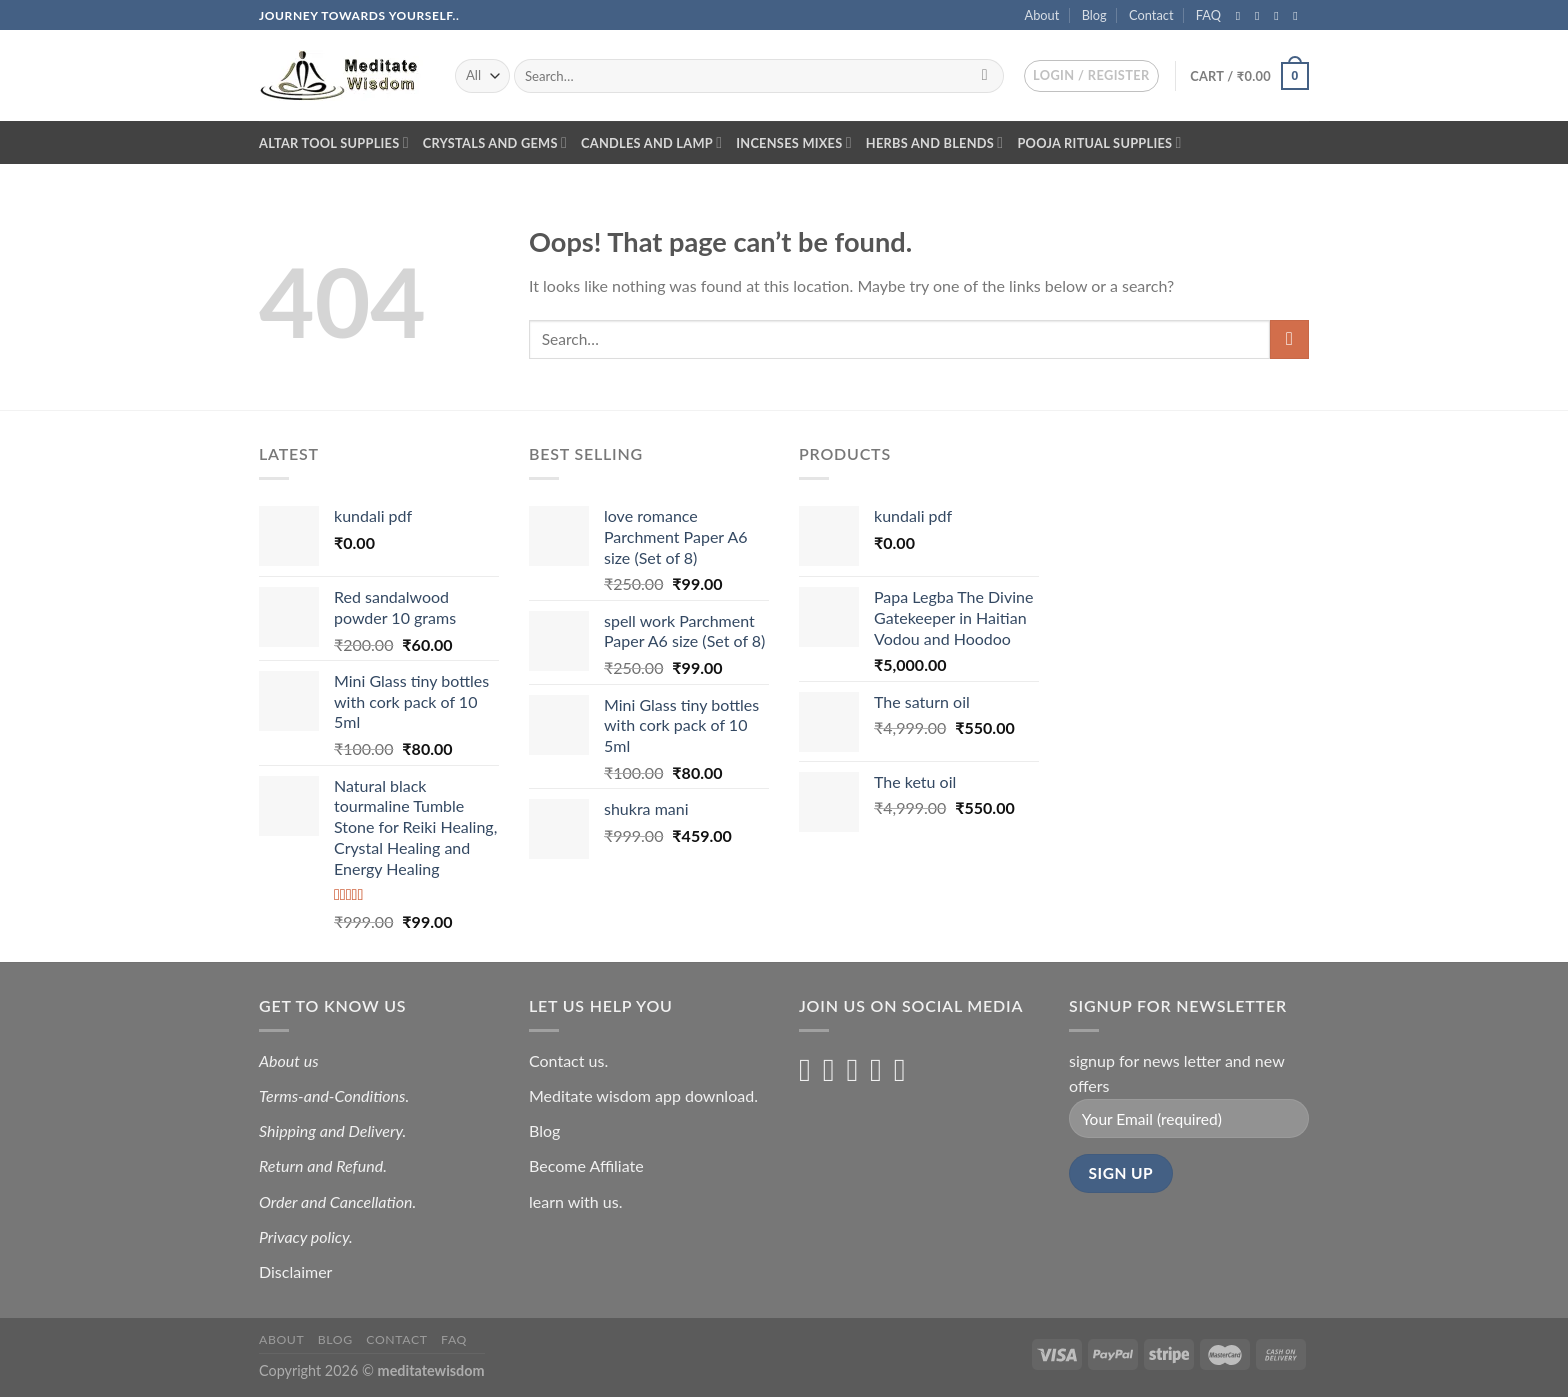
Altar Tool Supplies (334, 142)
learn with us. (576, 1201)
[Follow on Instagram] (1261, 16)
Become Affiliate (586, 1165)
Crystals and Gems (495, 142)
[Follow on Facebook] (1242, 16)
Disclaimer (297, 1271)
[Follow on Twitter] (1280, 16)
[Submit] (984, 76)
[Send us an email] (1299, 16)
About (1042, 15)
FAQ (1208, 15)
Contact (1151, 15)
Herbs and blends (935, 142)
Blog (1094, 15)
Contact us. (568, 1060)
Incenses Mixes (794, 142)
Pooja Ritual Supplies (1099, 142)
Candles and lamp (651, 142)
